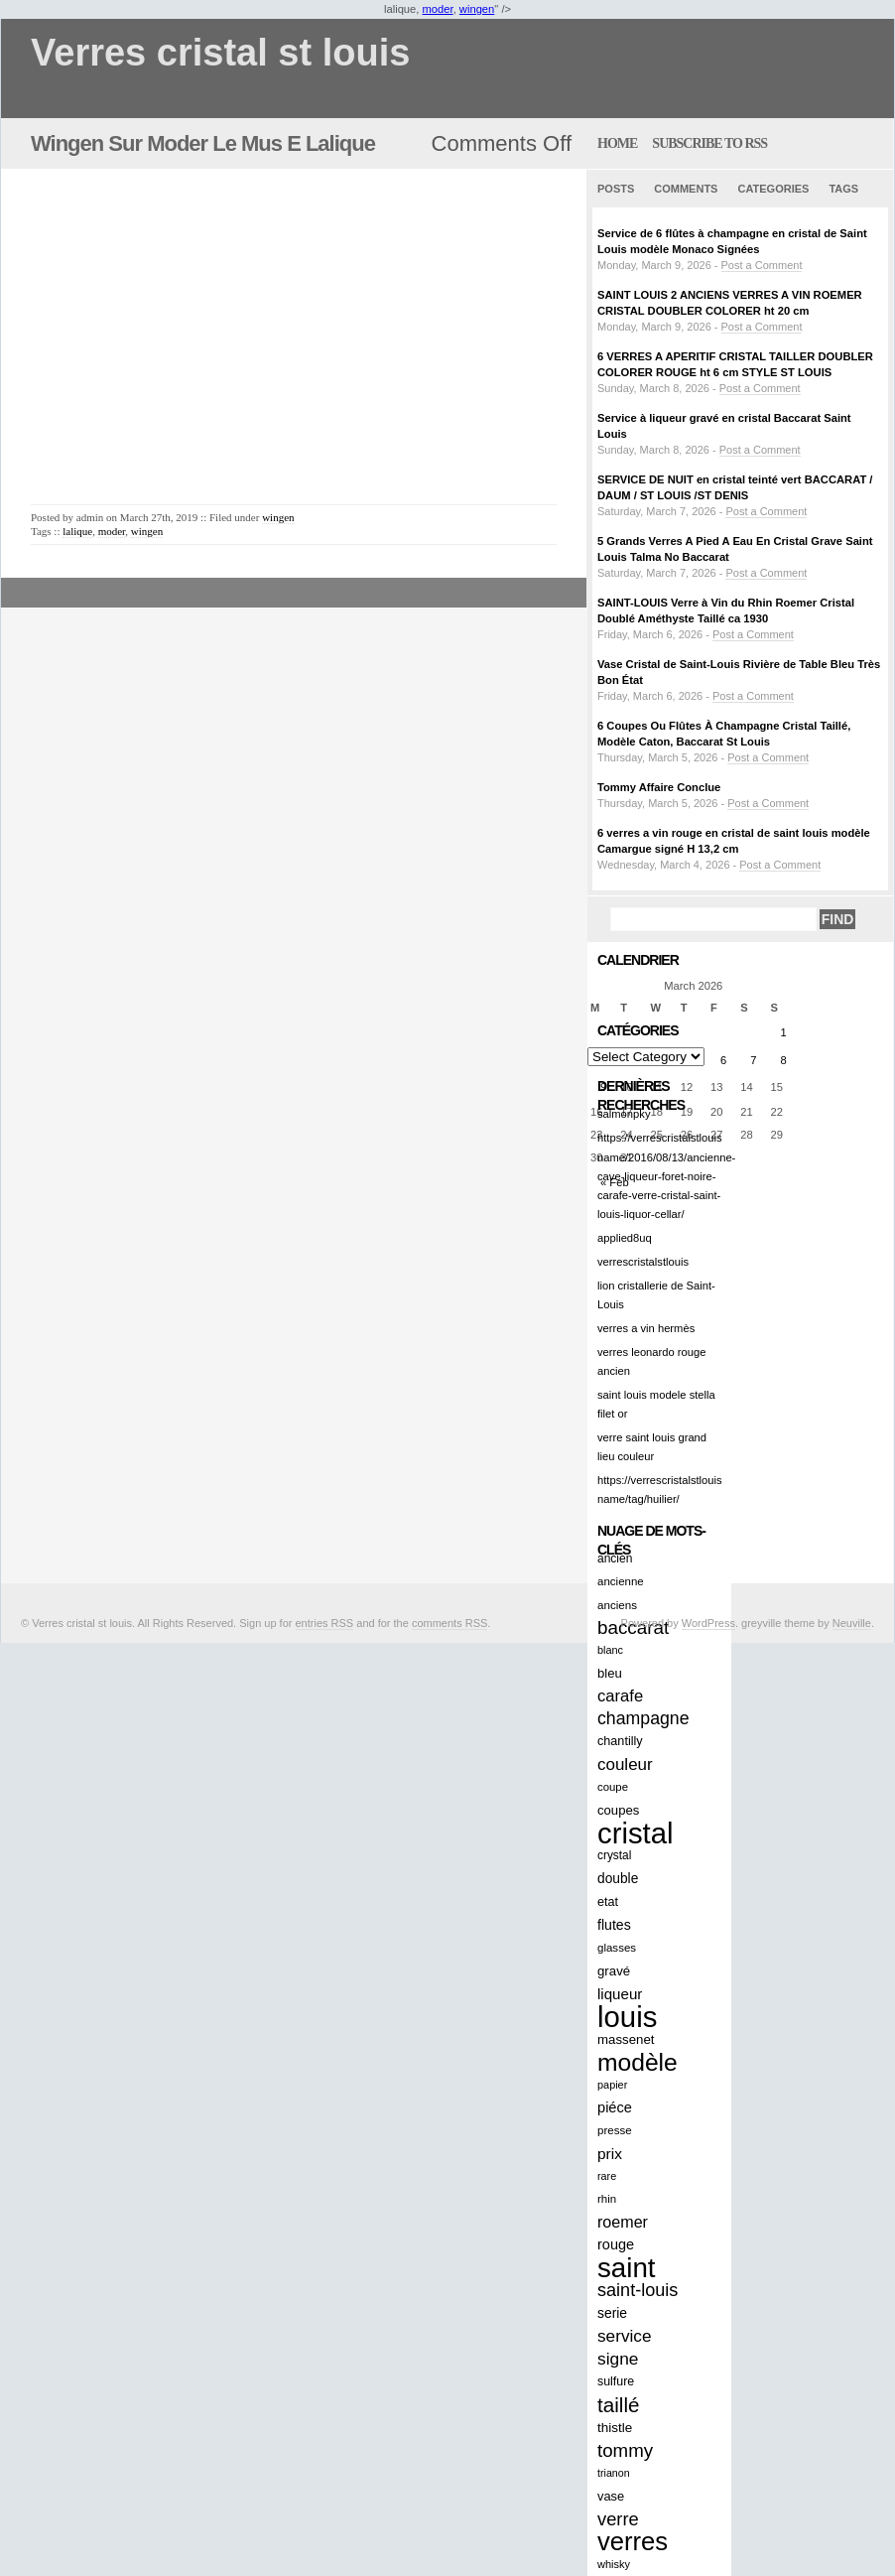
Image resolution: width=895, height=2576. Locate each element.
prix (609, 2153)
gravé (613, 1971)
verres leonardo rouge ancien (651, 1361)
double (617, 1878)
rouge (615, 2244)
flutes (614, 1925)
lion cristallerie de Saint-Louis (656, 1295)
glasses (616, 1948)
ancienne (620, 1581)
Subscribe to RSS (709, 143)
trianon (613, 2473)
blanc (610, 1650)
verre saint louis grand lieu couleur (651, 1446)
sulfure (615, 2381)
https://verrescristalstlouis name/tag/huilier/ (659, 1489)
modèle (637, 2062)
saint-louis (637, 2290)
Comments (685, 189)
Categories (773, 189)
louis (627, 2016)
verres (632, 2541)
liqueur (619, 1993)
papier (612, 2085)
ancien (614, 1558)
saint (626, 2267)
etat (607, 1902)
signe (617, 2359)
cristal (635, 1833)
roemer (622, 2222)
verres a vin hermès (646, 1328)
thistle (614, 2427)
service (624, 2336)
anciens (617, 1604)
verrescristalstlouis (643, 1262)
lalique (77, 531)
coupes (618, 1810)
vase (610, 2496)
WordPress (708, 1623)
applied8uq (624, 1238)
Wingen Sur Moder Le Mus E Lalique (203, 143)
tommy (625, 2450)
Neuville (851, 1623)
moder (438, 9)
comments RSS (449, 1623)
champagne (643, 1718)
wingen (476, 9)
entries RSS (325, 1623)
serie (612, 2313)
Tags (843, 189)
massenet (625, 2039)
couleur (625, 1764)
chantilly (620, 1741)
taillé (618, 2404)
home (617, 143)
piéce (614, 2107)
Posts (615, 189)
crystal (614, 1855)
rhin (606, 2199)
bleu (609, 1673)
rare (606, 2176)
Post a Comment (762, 265)
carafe (620, 1696)
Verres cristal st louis (220, 53)
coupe (612, 1787)
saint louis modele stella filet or (656, 1404)
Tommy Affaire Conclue (658, 787)
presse (614, 2130)
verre (618, 2518)
